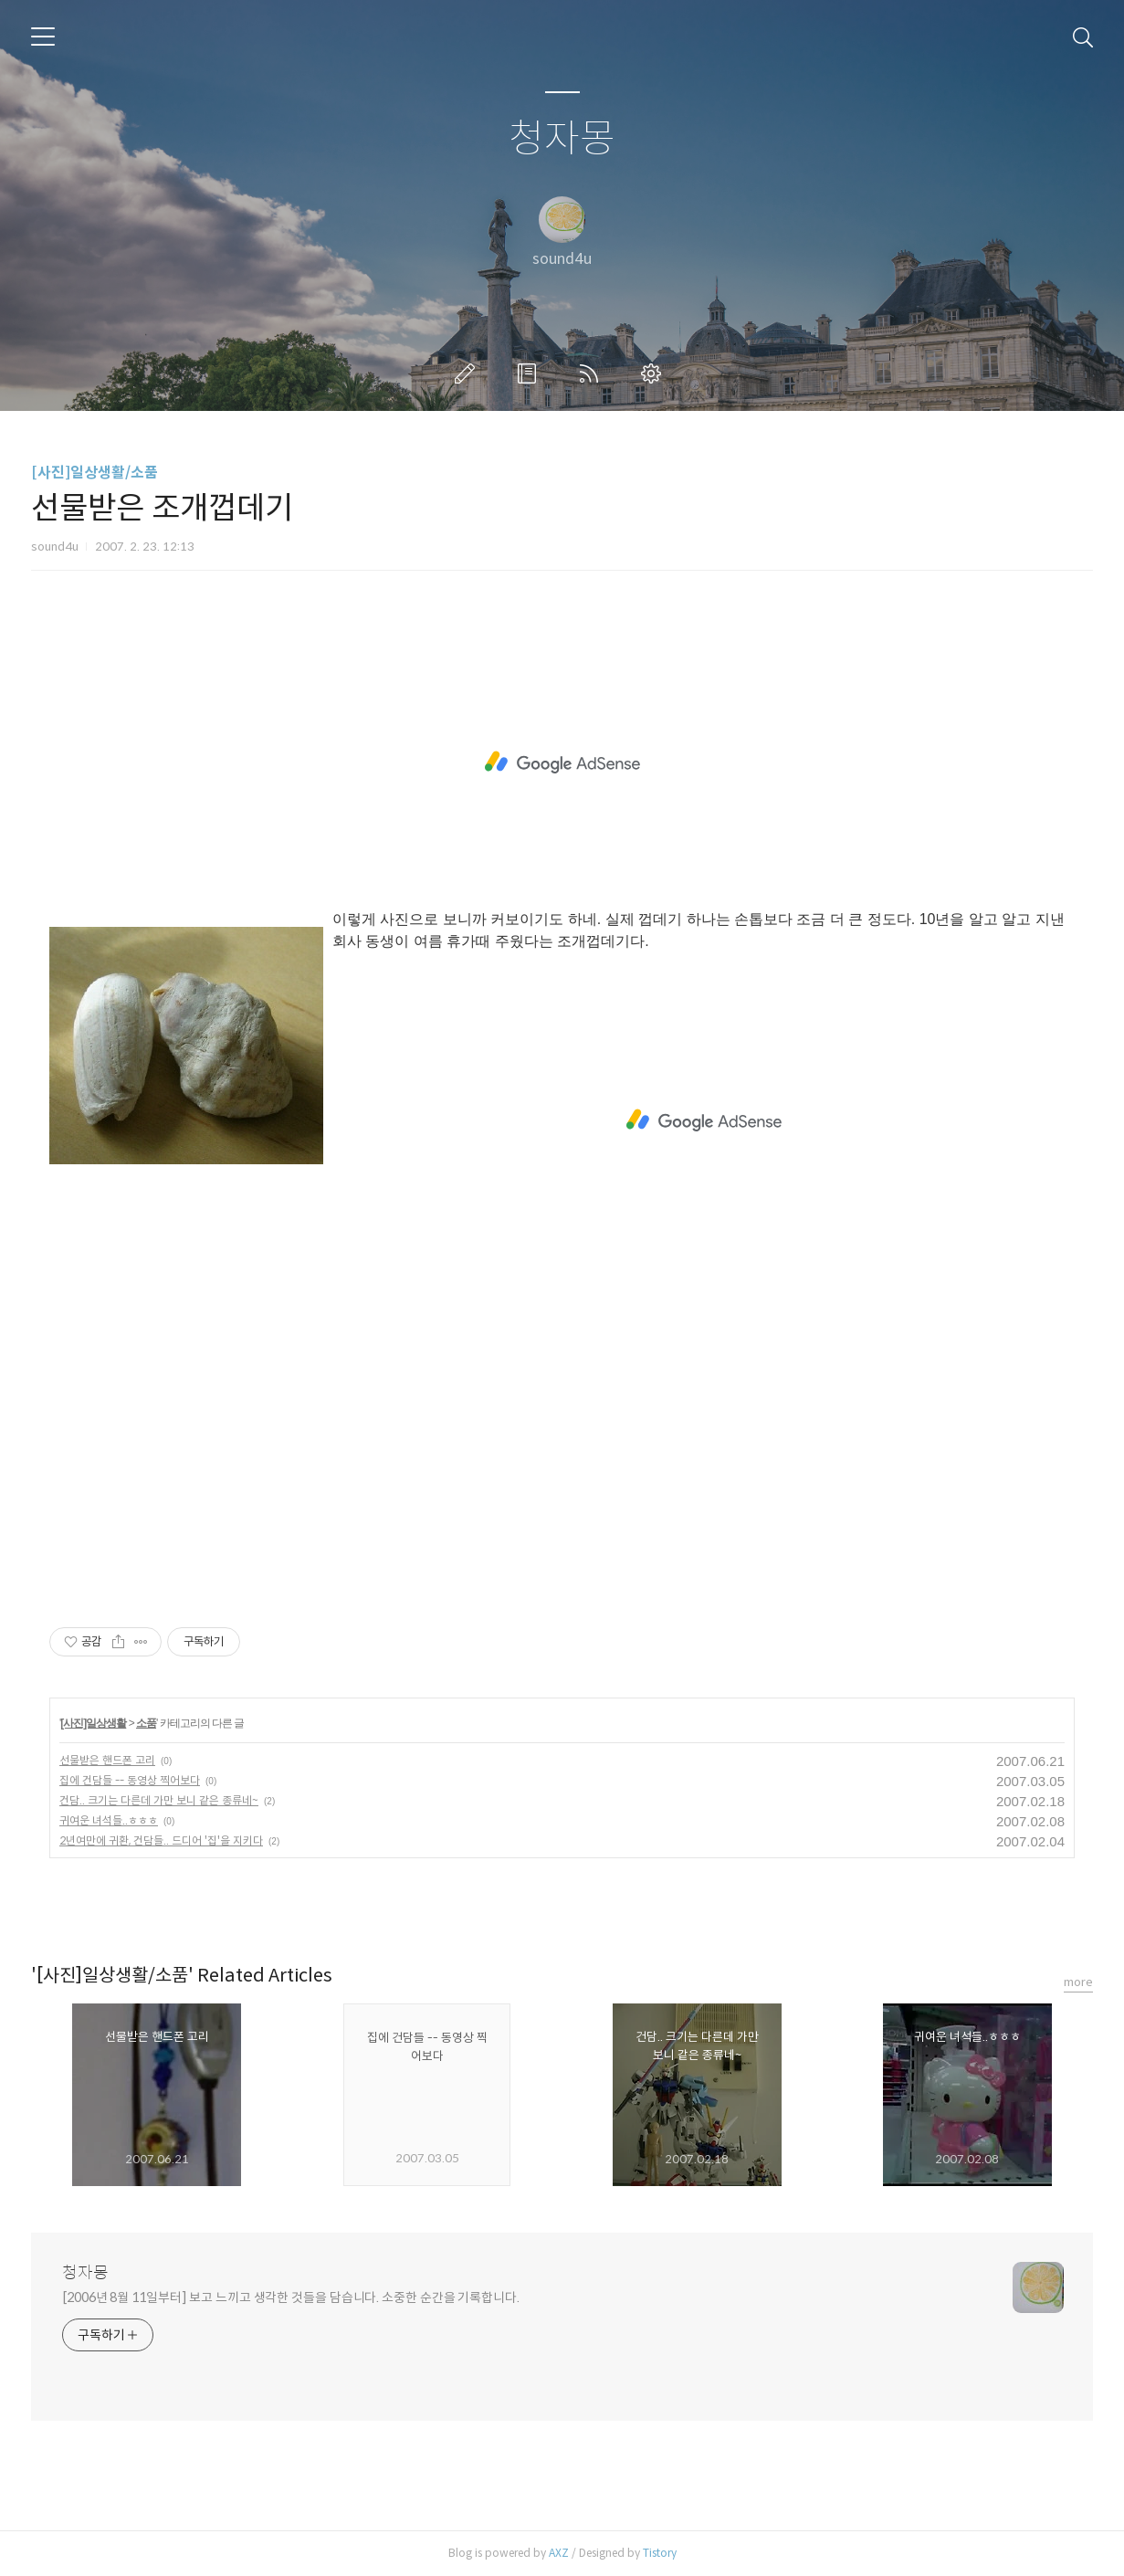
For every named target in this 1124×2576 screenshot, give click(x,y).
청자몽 (562, 139)
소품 (146, 1723)
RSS (593, 373)
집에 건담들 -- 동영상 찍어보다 (129, 1780)
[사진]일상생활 (93, 1723)
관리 (655, 373)
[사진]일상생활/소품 (94, 472)
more (1078, 1982)
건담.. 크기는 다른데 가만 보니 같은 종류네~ (158, 1800)
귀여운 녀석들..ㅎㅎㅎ (108, 1820)
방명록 (530, 373)
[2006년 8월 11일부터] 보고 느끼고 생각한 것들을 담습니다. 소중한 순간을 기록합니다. (291, 2297)
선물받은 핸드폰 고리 (107, 1760)
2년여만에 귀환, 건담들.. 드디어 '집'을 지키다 (161, 1840)
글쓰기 (468, 373)
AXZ (559, 2553)
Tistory (660, 2553)
